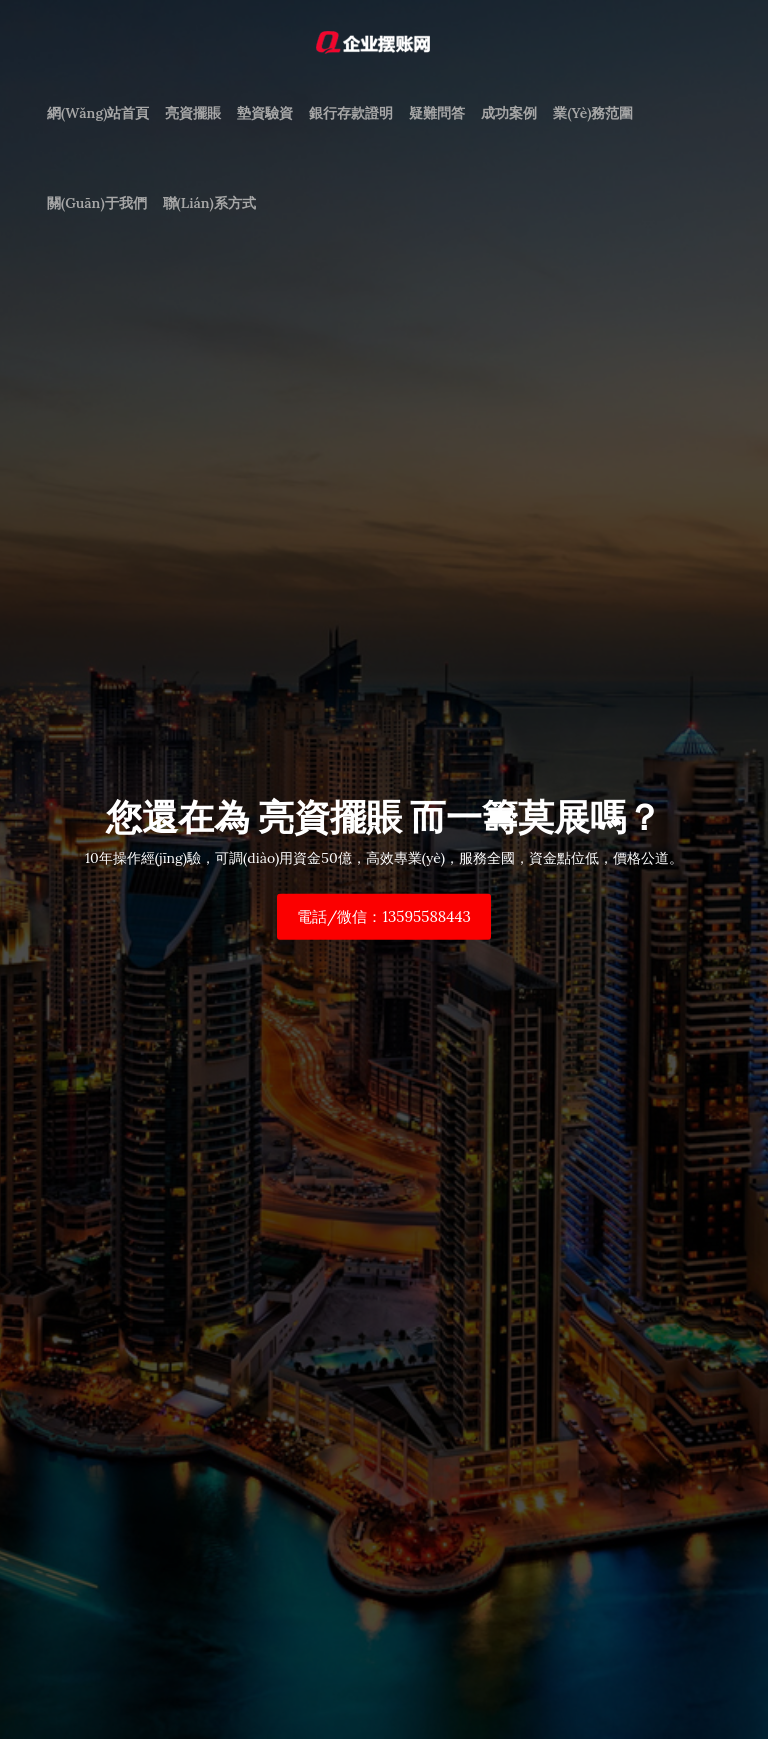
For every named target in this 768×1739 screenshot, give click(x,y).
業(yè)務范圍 (593, 113)
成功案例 (509, 113)
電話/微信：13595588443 (384, 916)
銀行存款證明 (351, 113)
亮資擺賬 (193, 113)
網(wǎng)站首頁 (98, 113)
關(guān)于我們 (97, 203)
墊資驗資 (265, 113)
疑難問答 (437, 113)
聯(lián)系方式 (209, 203)
